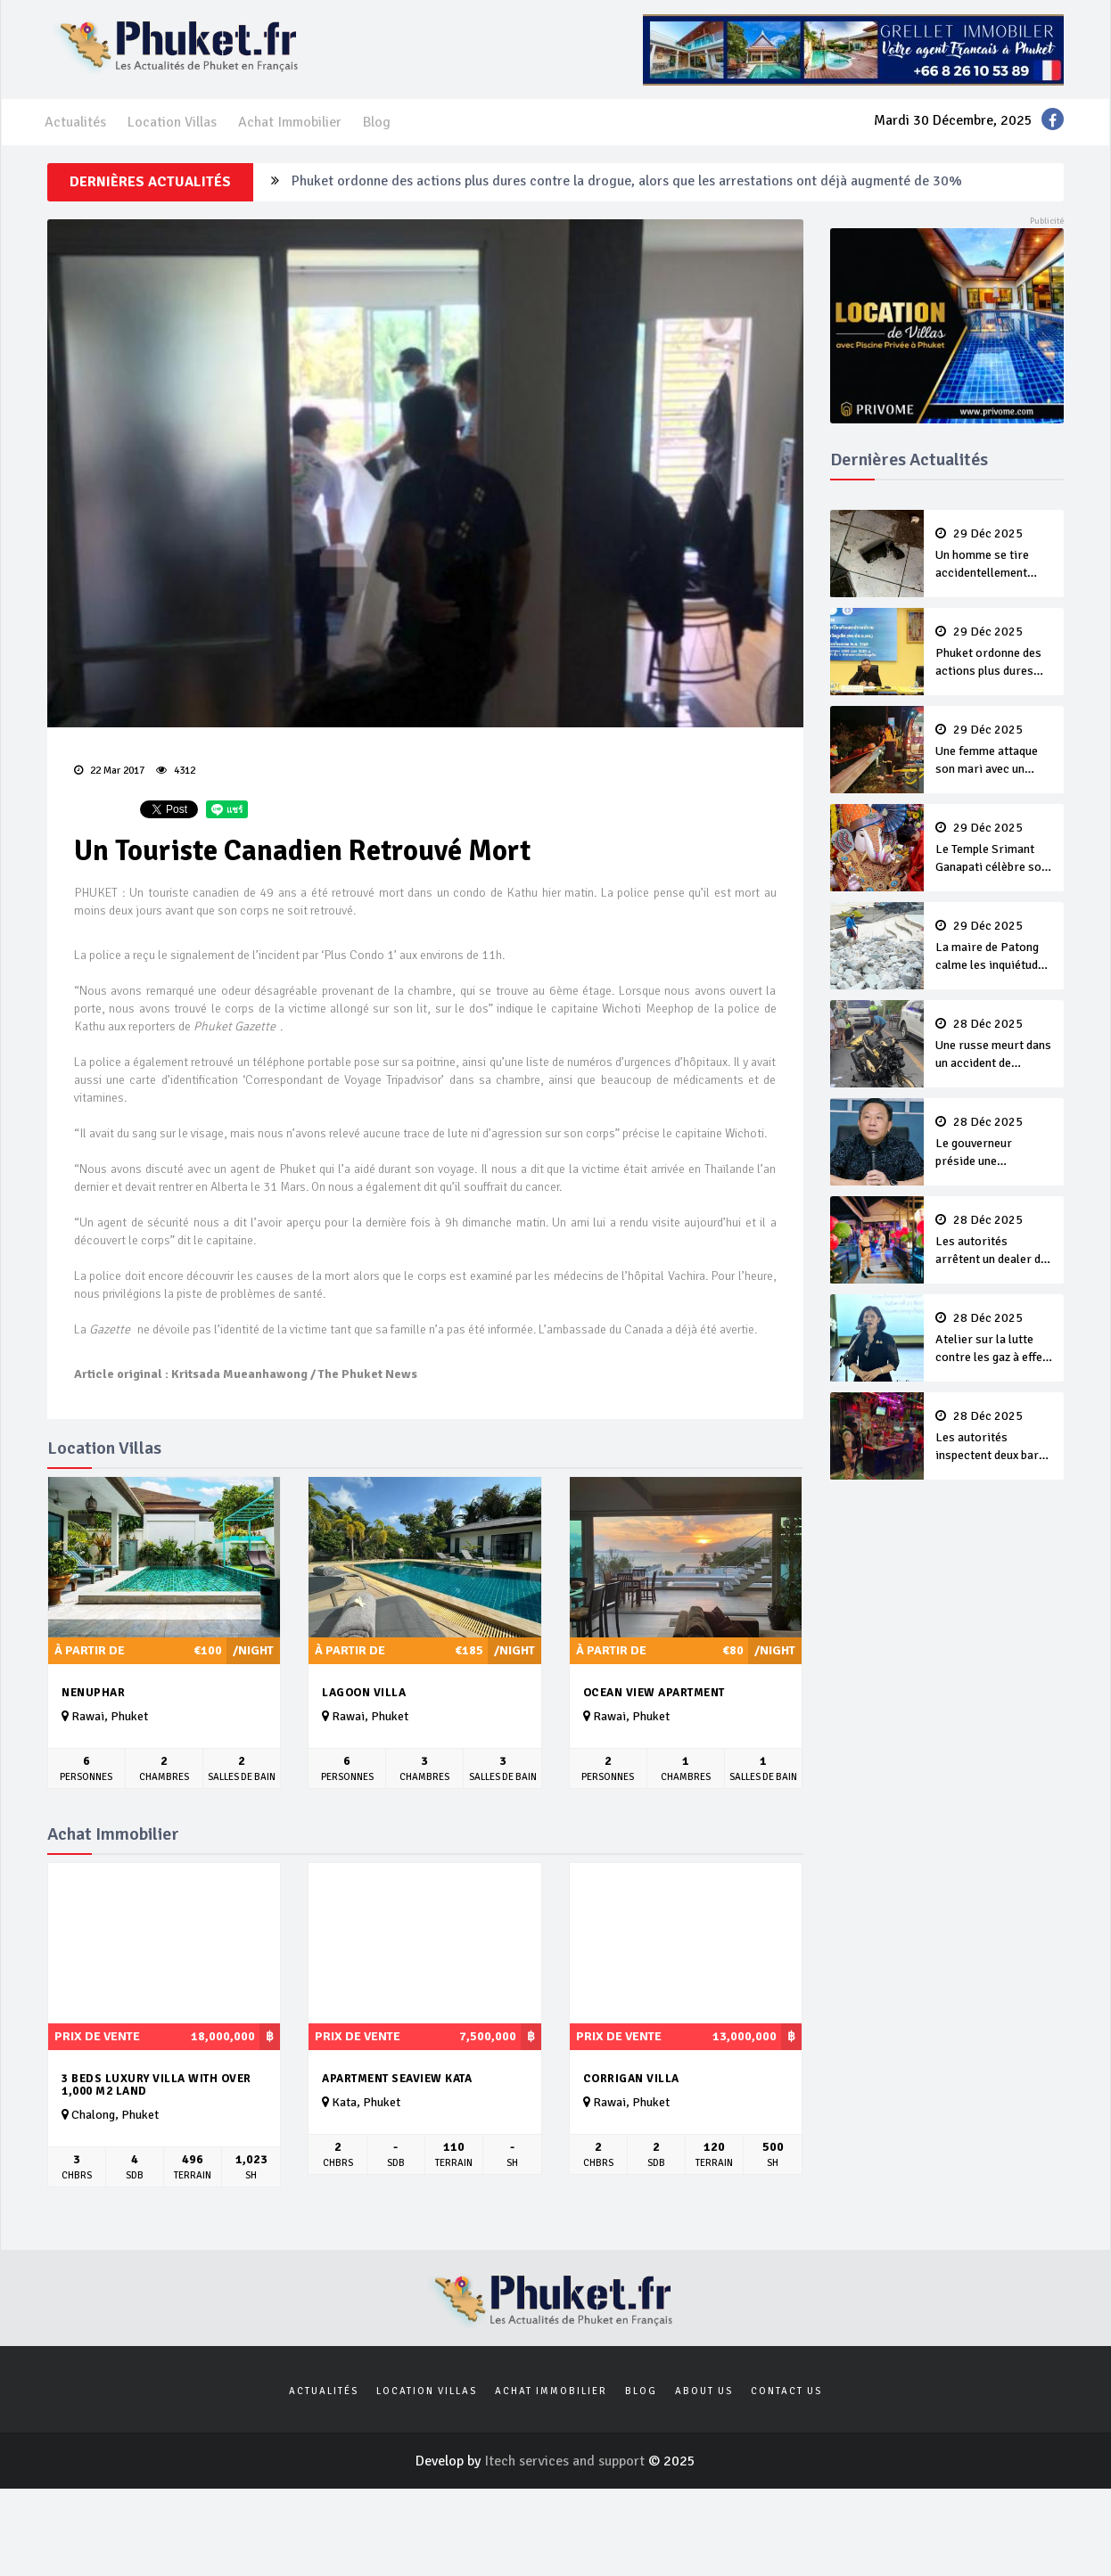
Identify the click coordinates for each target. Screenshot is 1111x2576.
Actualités (75, 122)
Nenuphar (93, 1692)
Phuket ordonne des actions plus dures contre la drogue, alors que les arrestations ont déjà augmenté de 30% (627, 182)
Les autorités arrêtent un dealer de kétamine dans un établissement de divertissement (994, 1240)
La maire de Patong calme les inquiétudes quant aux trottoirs (994, 946)
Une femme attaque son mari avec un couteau (994, 750)
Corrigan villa (631, 2078)
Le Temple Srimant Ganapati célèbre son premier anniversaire (994, 848)
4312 (175, 770)
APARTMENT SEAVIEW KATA (397, 2078)
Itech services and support (566, 2461)
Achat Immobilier (290, 122)
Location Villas (172, 122)
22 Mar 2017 (109, 770)
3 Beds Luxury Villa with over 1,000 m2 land (156, 2085)
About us (704, 2391)
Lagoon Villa (364, 1692)
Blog (377, 122)
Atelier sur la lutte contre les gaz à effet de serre (994, 1338)
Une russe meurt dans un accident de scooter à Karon (994, 1044)
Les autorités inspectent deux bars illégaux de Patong (994, 1436)
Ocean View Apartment (654, 1692)
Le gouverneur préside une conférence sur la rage (994, 1142)
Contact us (786, 2391)
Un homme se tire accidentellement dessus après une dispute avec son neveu (994, 554)
